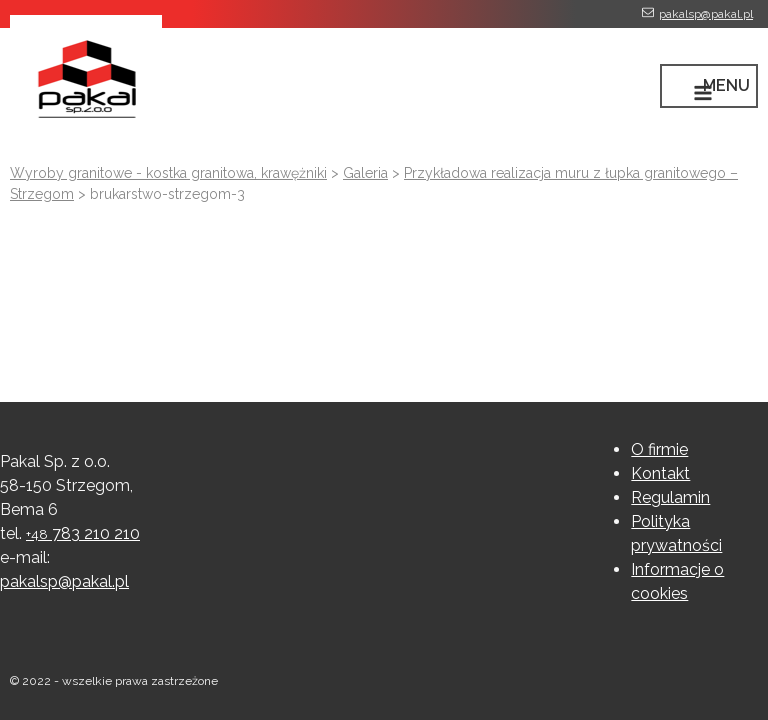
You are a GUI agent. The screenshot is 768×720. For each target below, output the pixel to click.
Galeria (365, 173)
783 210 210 (83, 533)
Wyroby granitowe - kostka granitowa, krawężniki (168, 173)
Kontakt (660, 473)
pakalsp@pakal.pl (706, 14)
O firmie (659, 449)
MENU (726, 85)
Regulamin (670, 497)
